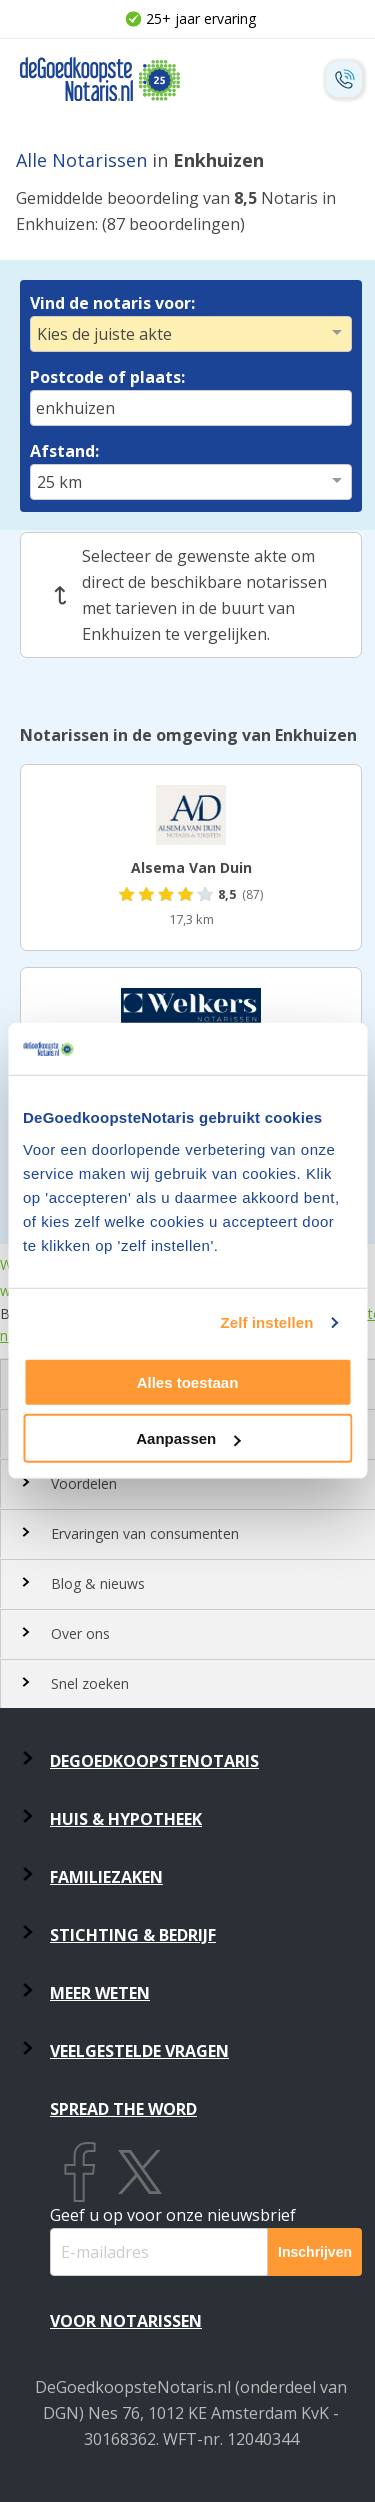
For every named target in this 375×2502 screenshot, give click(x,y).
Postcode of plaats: (107, 377)
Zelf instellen (266, 1322)
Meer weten (100, 1993)
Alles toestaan (188, 1382)
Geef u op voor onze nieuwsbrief (173, 2215)
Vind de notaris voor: (112, 303)
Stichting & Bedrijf (133, 1935)
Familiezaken (106, 1877)
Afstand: (64, 451)
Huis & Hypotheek (126, 1819)
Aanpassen (188, 1438)
